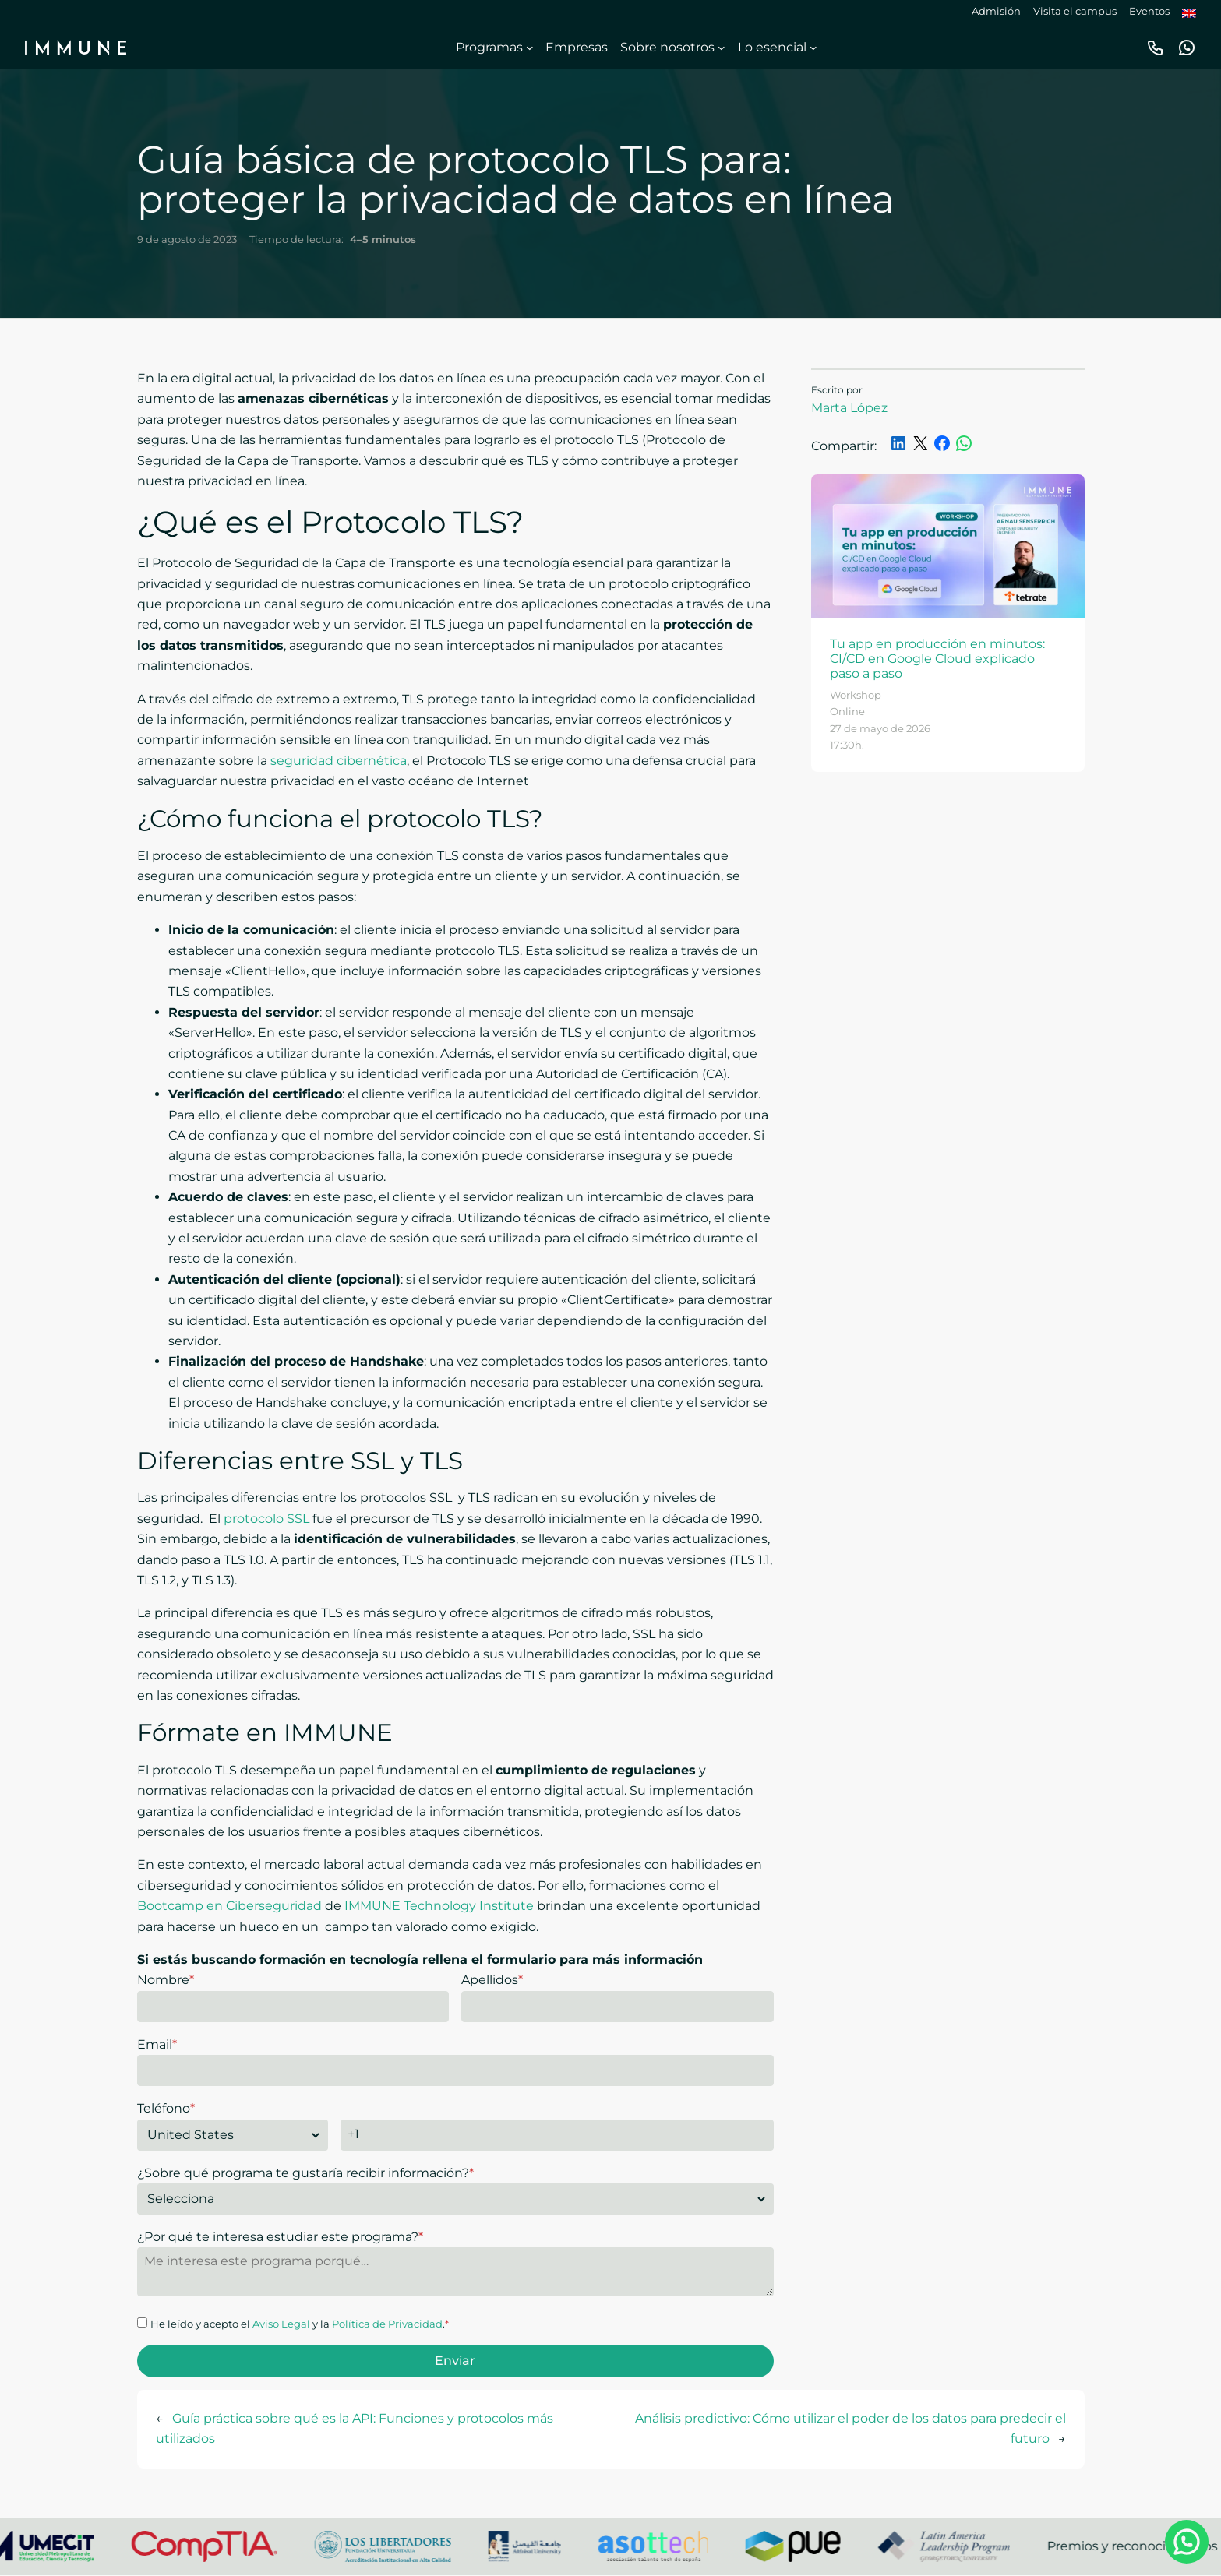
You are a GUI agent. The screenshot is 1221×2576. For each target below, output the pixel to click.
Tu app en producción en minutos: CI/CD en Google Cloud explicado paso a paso (937, 658)
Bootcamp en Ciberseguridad (229, 1905)
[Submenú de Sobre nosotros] (721, 47)
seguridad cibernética (338, 760)
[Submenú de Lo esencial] (813, 47)
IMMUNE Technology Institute (439, 1905)
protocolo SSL (266, 1518)
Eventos (1149, 11)
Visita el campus (1075, 11)
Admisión (996, 11)
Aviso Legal (281, 2324)
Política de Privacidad (387, 2324)
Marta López (849, 407)
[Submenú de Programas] (530, 47)
